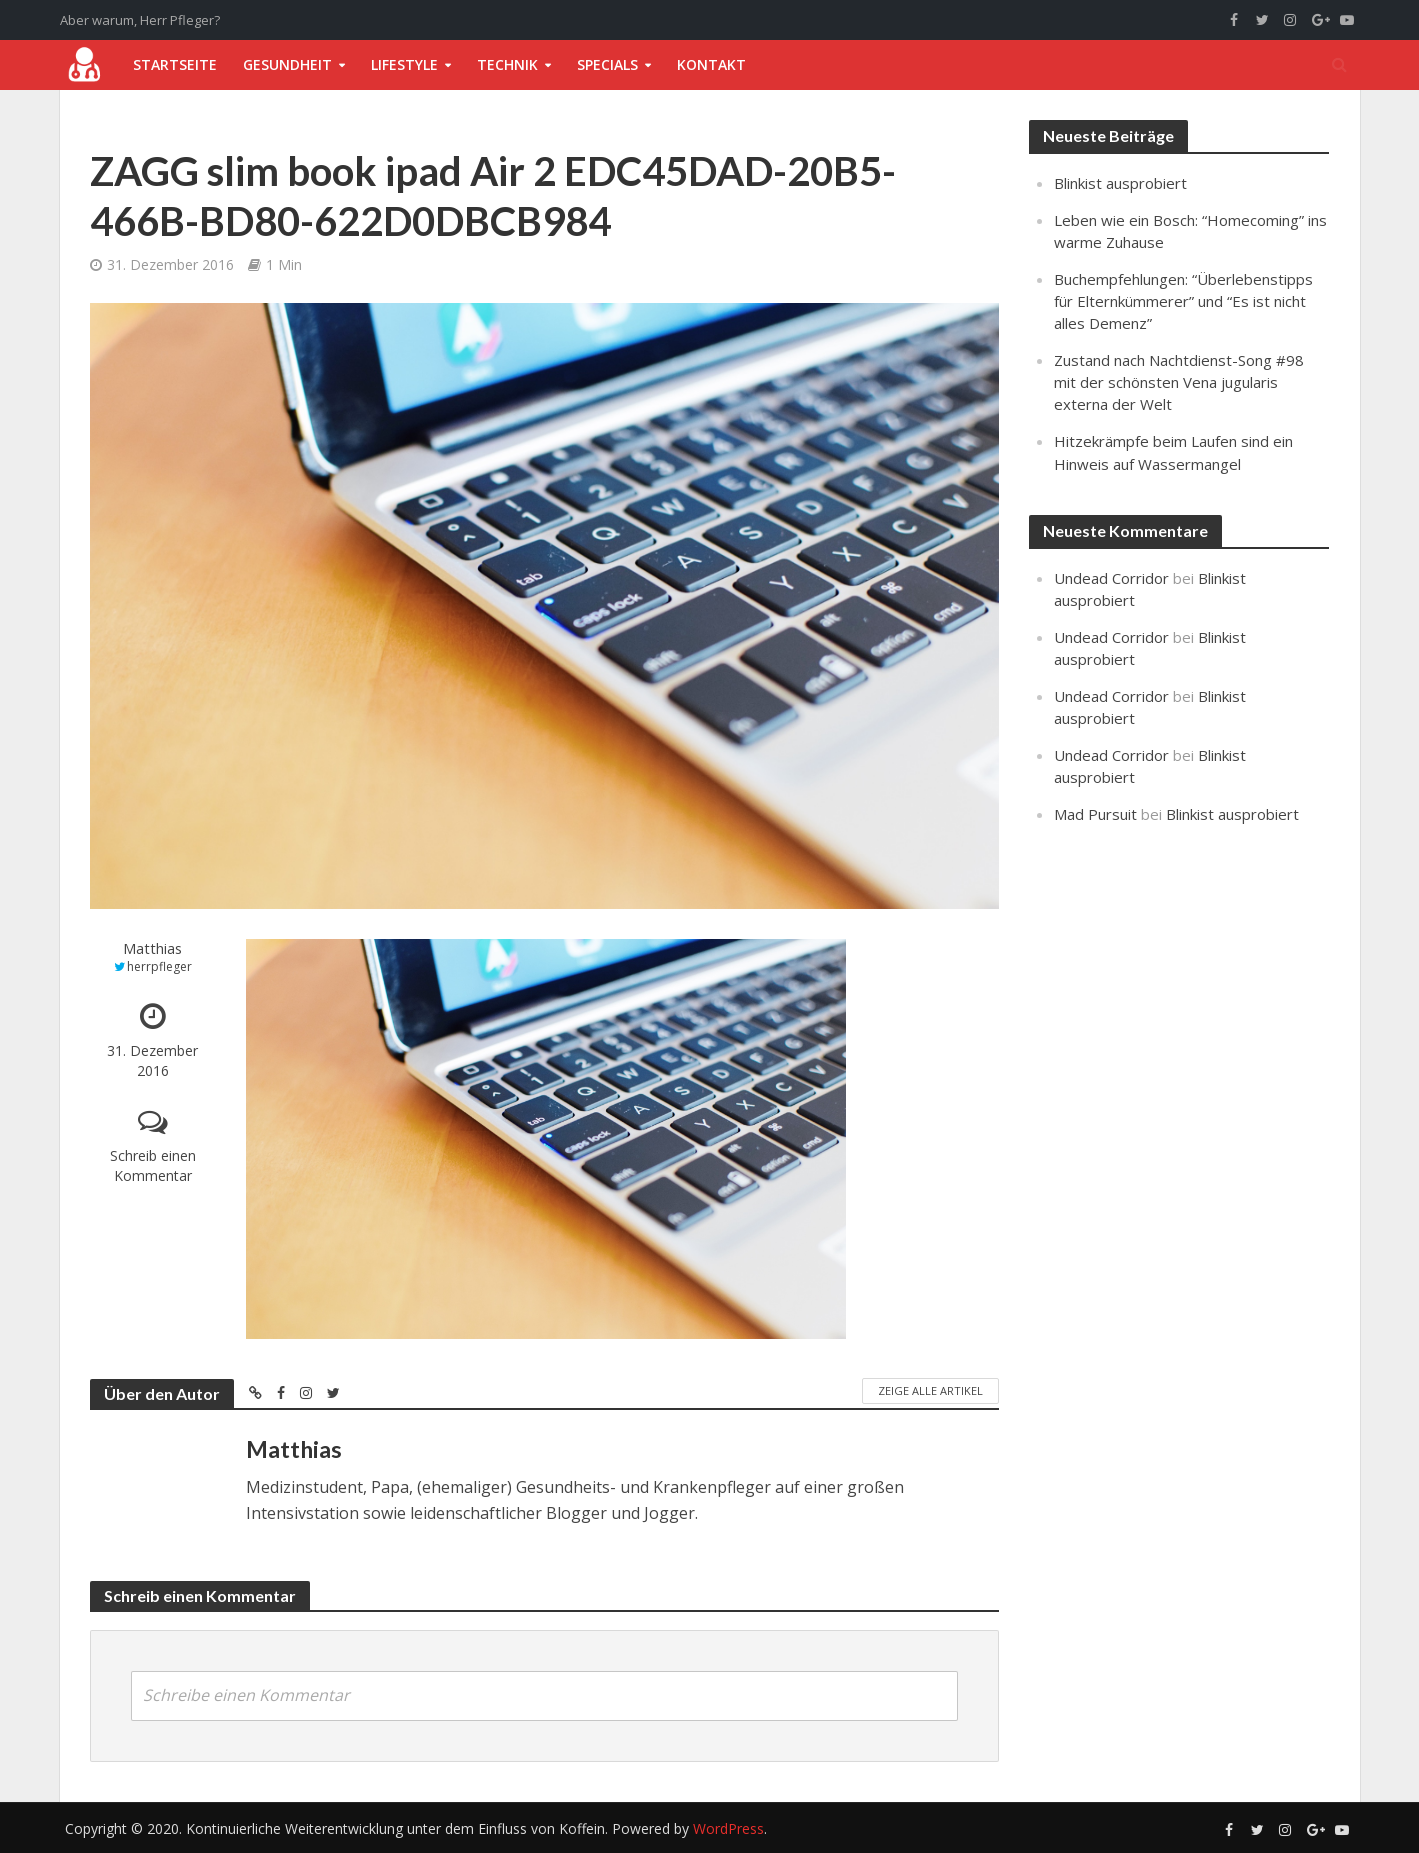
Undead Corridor (1111, 578)
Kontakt (711, 64)
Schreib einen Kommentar (153, 1165)
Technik (507, 64)
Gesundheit (287, 64)
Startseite (175, 64)
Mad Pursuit (1095, 814)
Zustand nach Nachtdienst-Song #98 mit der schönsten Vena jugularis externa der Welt (1179, 382)
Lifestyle (404, 64)
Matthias (152, 948)
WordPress (728, 1828)
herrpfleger (159, 966)
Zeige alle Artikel (930, 1390)
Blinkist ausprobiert (1120, 183)
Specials (607, 64)
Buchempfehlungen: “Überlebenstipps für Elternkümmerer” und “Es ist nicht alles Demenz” (1183, 301)
